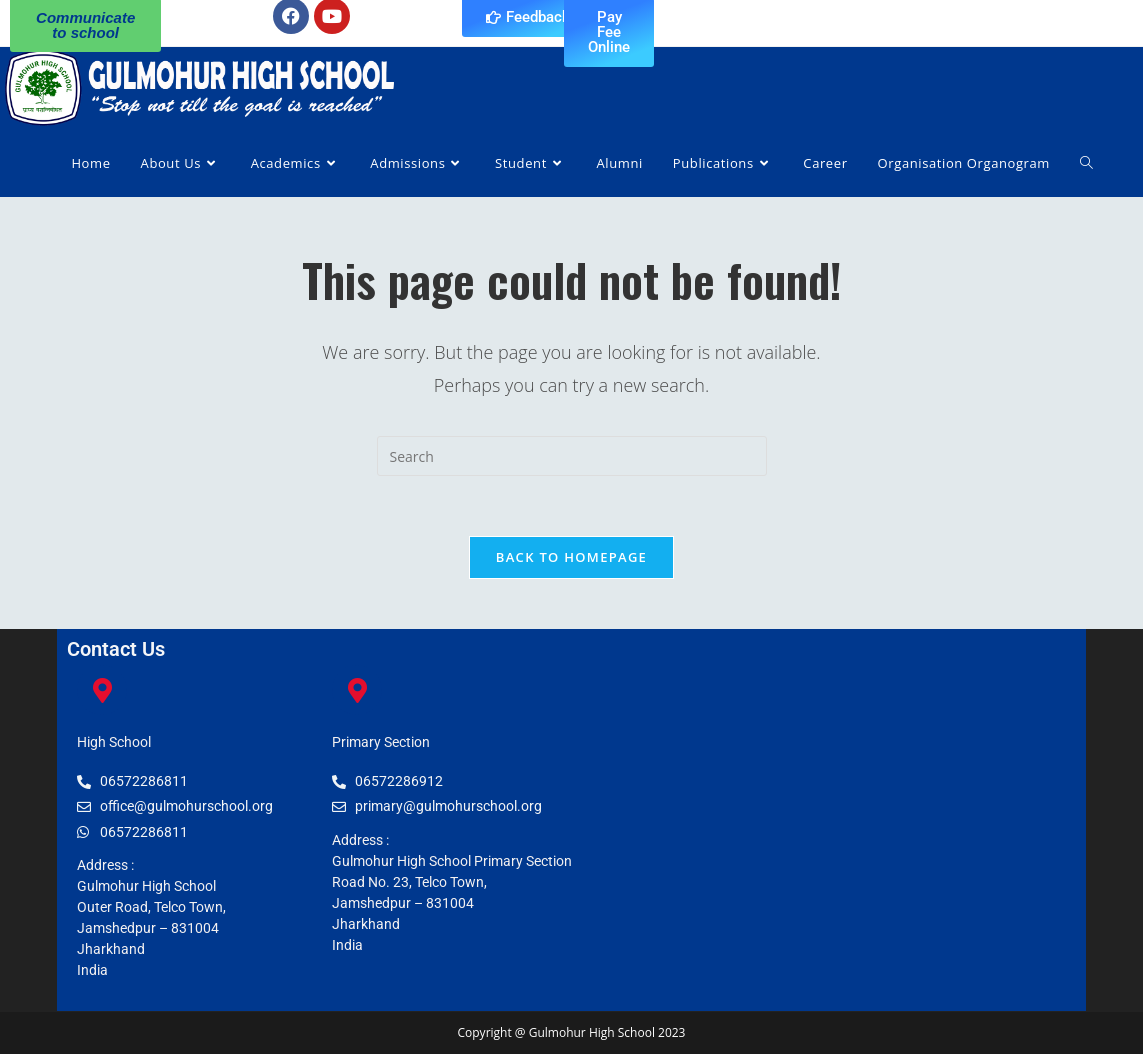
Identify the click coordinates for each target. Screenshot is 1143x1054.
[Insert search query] (572, 456)
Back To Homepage (571, 557)
